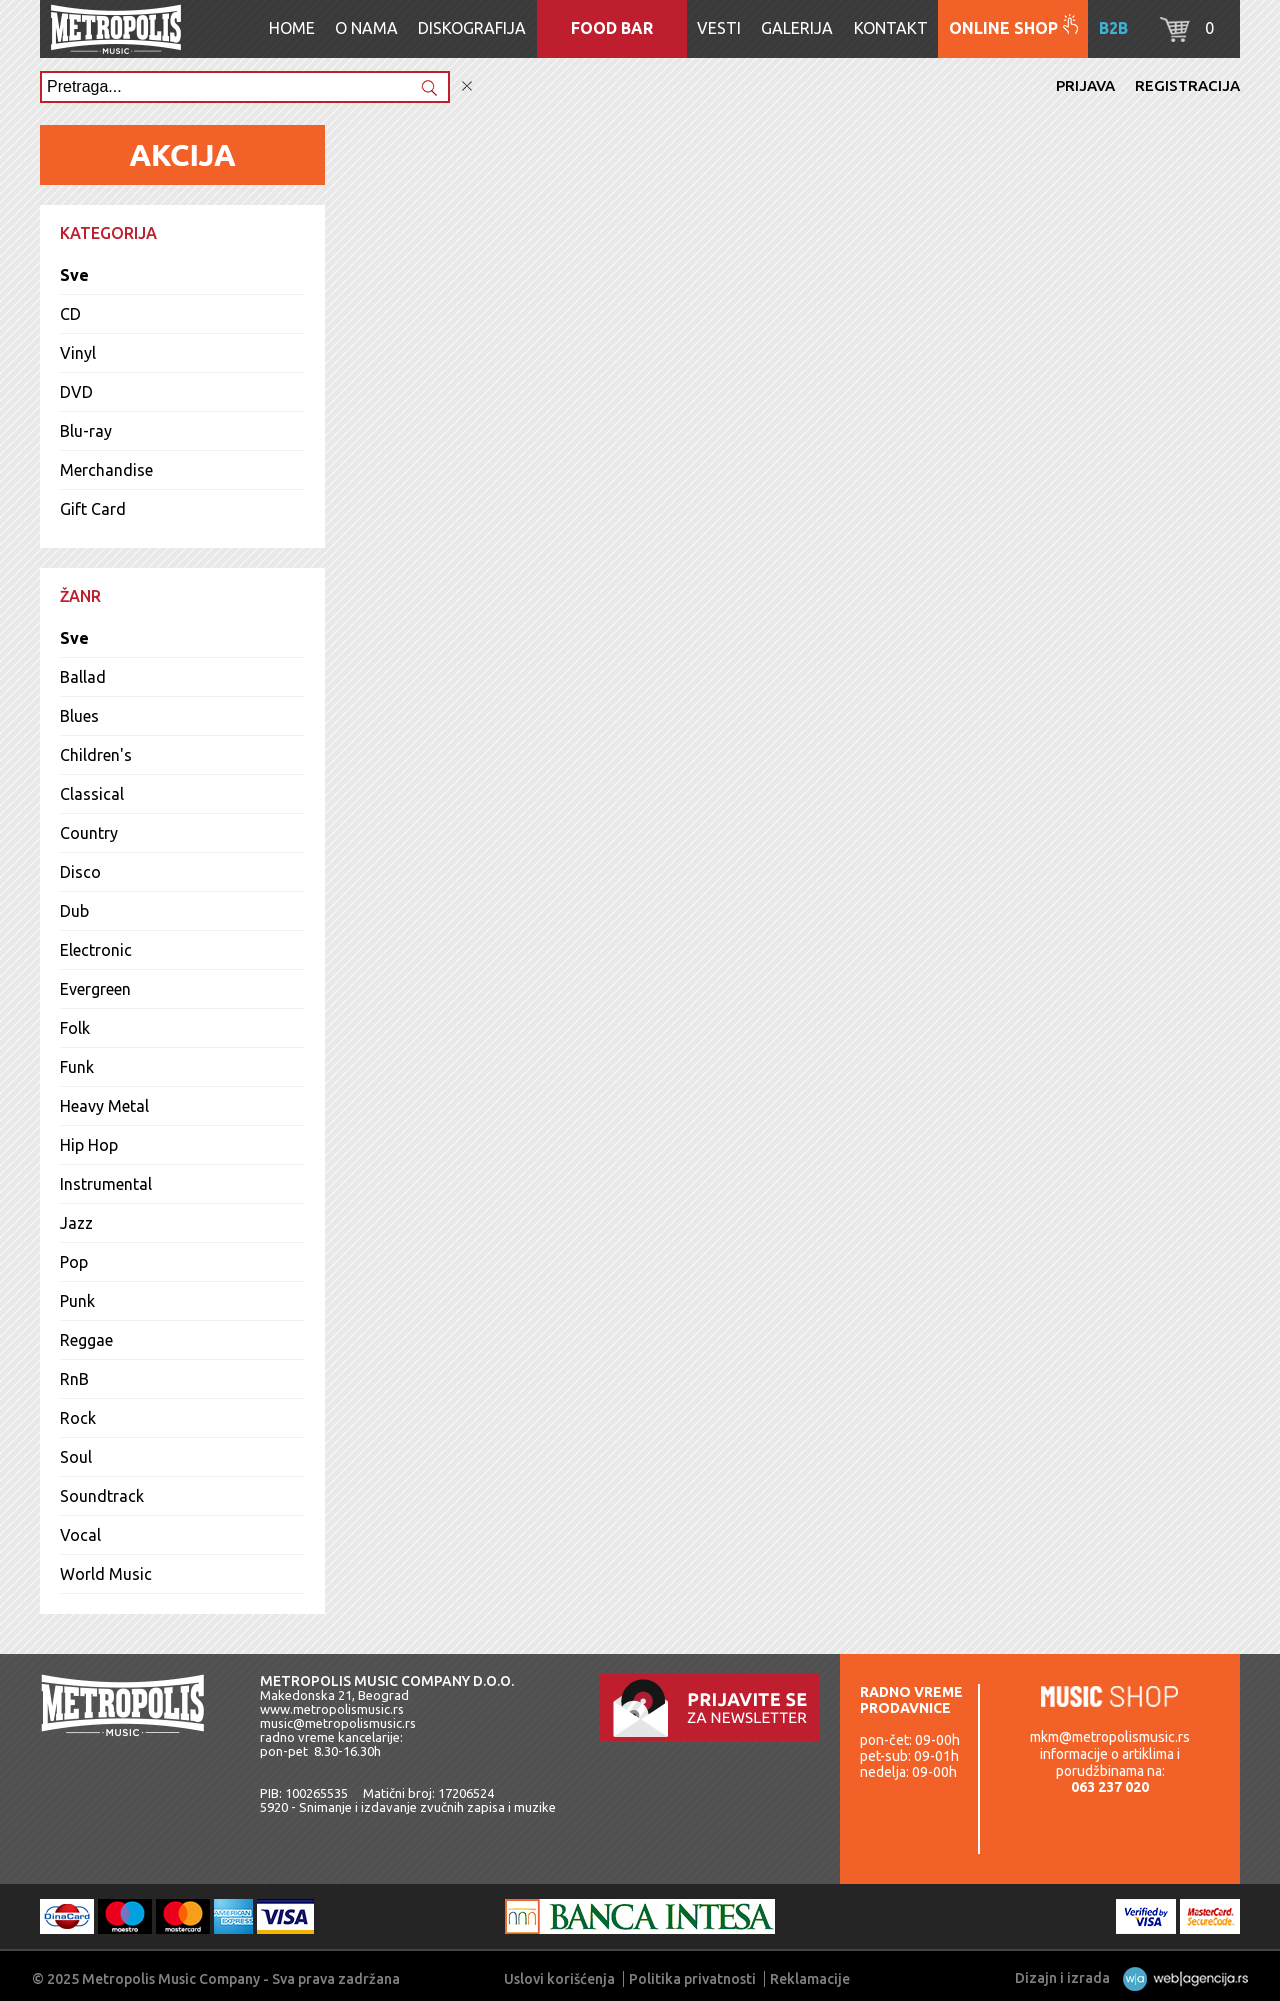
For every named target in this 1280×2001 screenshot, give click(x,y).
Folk (75, 1028)
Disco (80, 872)
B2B (1113, 28)
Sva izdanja (1174, 1019)
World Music (106, 1574)
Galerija (797, 28)
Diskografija (472, 28)
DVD (76, 392)
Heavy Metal (104, 1106)
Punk (77, 1301)
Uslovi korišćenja (559, 1979)
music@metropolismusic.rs (338, 1723)
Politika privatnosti (692, 1979)
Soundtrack (102, 1496)
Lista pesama (1133, 598)
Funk (77, 1067)
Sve (74, 275)
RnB (74, 1379)
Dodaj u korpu (1048, 546)
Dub (74, 911)
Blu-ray (86, 431)
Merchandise (106, 470)
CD (70, 314)
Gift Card (93, 509)
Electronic (96, 950)
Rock (78, 1418)
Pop (74, 1262)
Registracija (1187, 85)
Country (89, 833)
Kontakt (891, 28)
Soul (76, 1457)
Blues (79, 716)
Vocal (80, 1535)
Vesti (719, 28)
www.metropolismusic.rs (332, 1709)
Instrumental (106, 1184)
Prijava (1085, 85)
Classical (92, 794)
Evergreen (95, 989)
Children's (96, 755)
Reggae (86, 1340)
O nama (366, 28)
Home (292, 28)
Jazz (76, 1223)
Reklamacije (810, 1979)
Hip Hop (89, 1145)
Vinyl (78, 353)
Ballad (83, 677)
